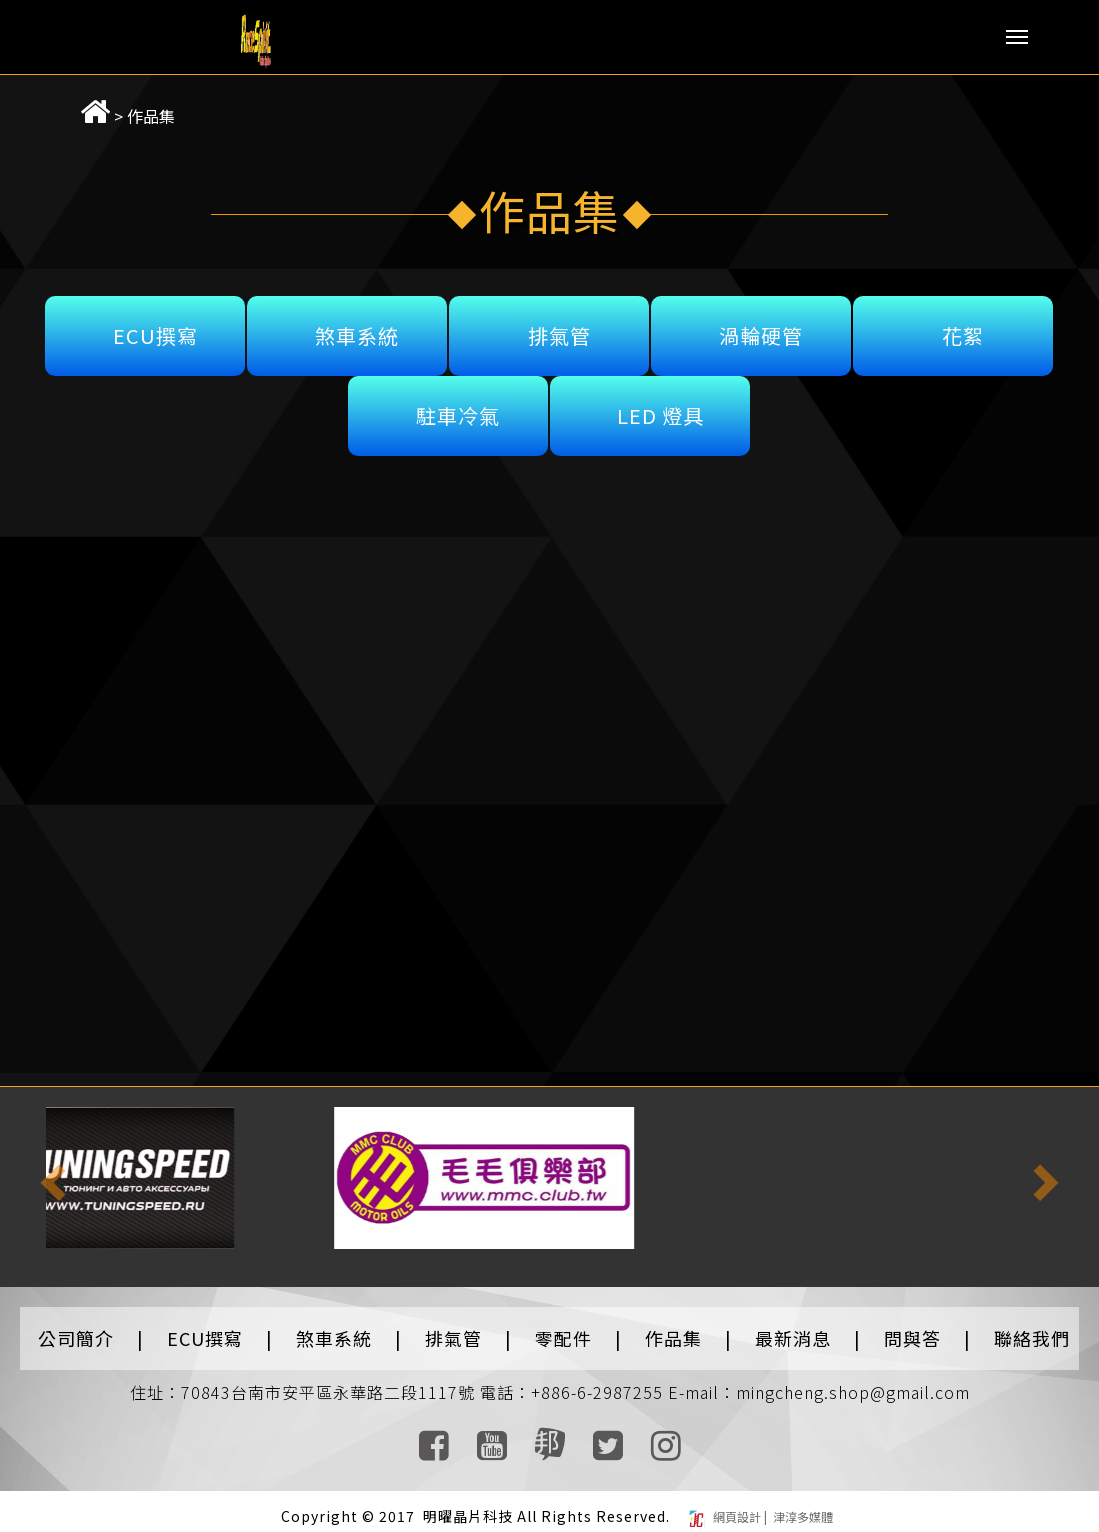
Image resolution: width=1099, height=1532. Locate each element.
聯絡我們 (1032, 1328)
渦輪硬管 (761, 325)
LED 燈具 (660, 405)
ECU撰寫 (155, 325)
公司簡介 (76, 1328)
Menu (1017, 37)
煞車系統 (357, 325)
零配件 (563, 1328)
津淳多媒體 (801, 1506)
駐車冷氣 (458, 405)
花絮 (963, 325)
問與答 (912, 1328)
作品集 (125, 106)
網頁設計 (738, 1506)
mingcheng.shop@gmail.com (853, 1382)
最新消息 (793, 1328)
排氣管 (559, 325)
